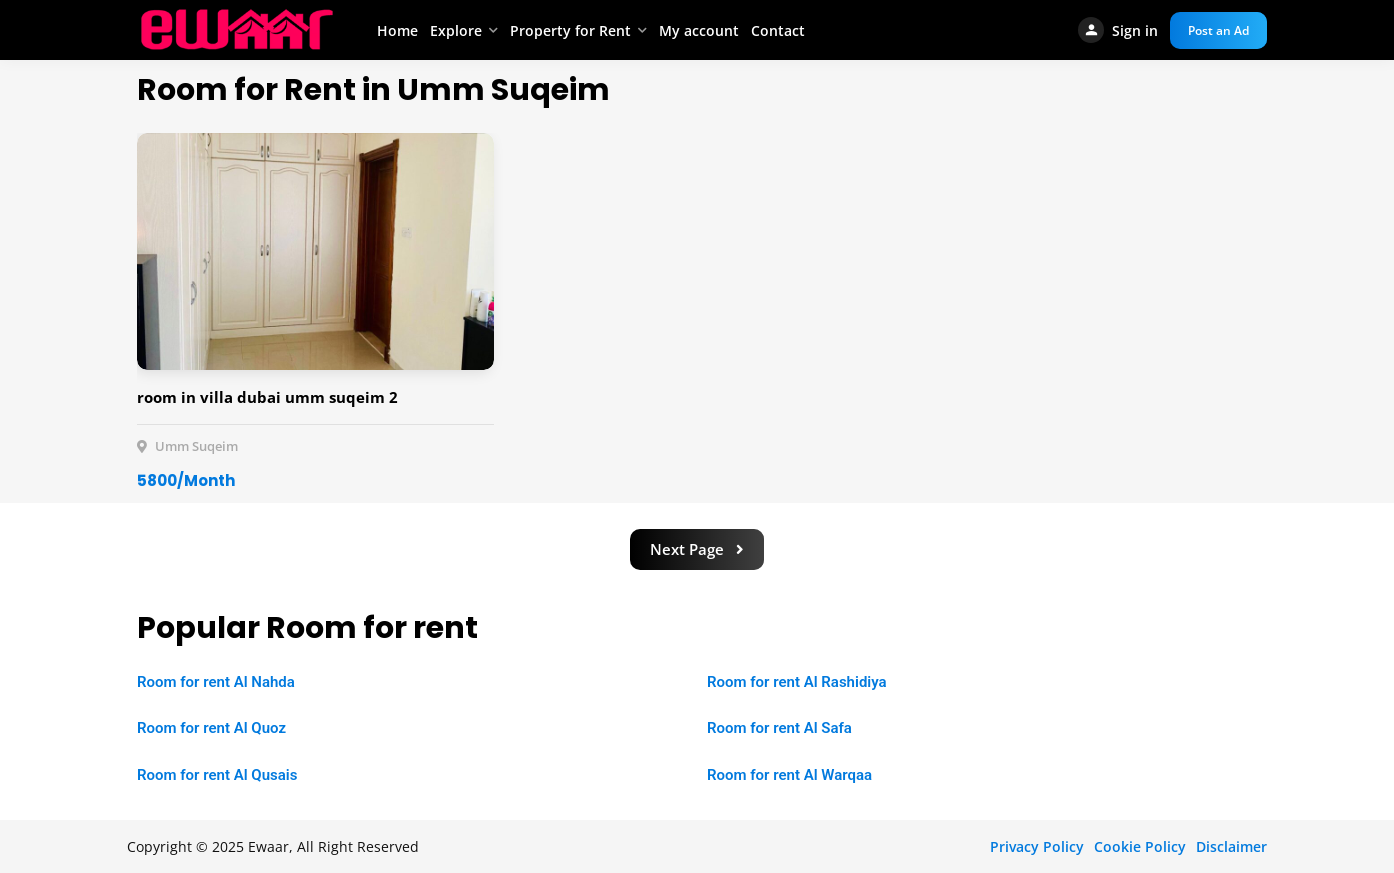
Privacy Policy (1037, 846)
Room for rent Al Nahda (216, 682)
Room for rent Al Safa (779, 728)
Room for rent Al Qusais (217, 775)
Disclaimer (1231, 846)
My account (699, 30)
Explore (456, 30)
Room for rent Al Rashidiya (797, 682)
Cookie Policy (1140, 846)
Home (397, 30)
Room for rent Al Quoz (211, 728)
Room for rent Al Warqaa (789, 775)
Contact (778, 30)
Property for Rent (570, 30)
